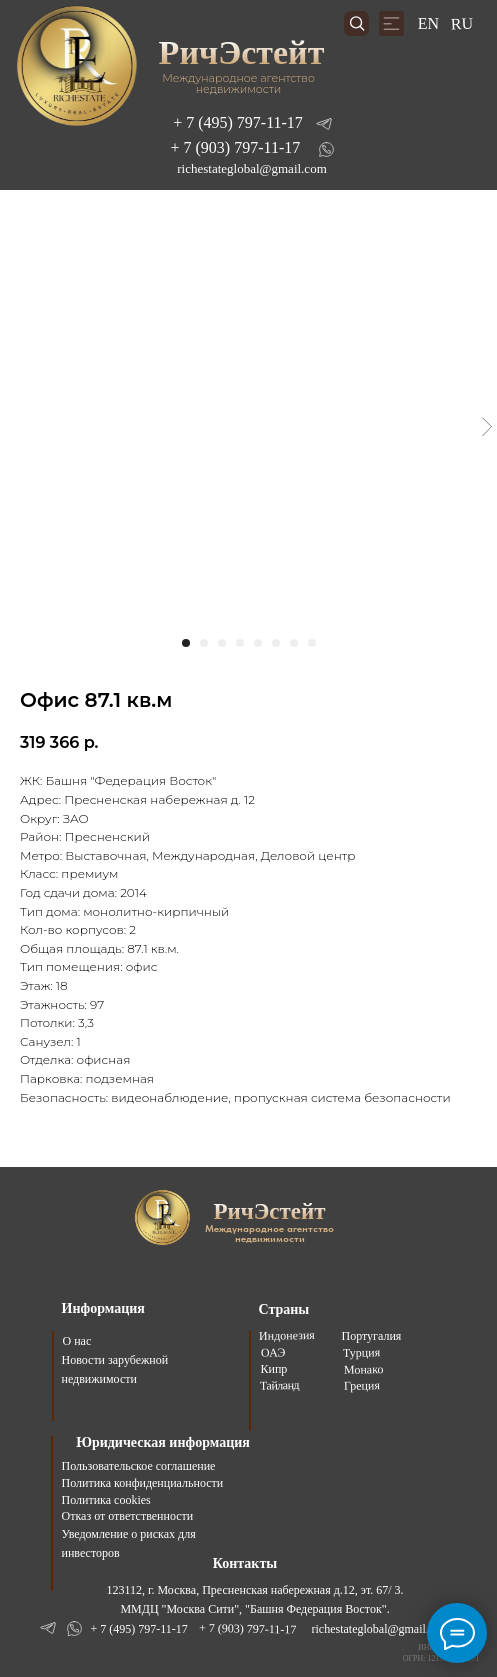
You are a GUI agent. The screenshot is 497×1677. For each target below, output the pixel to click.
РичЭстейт (241, 52)
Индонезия (286, 1335)
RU (461, 24)
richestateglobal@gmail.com (252, 168)
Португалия (372, 1336)
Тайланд (278, 1385)
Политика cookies (106, 1500)
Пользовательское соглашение (139, 1466)
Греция (361, 1385)
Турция (360, 1352)
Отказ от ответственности (128, 1516)
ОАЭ (272, 1353)
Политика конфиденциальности (143, 1483)
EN (428, 23)
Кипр (274, 1369)
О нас (77, 1341)
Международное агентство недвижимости (238, 83)
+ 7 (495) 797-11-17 (238, 122)
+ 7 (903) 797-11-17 (236, 147)
